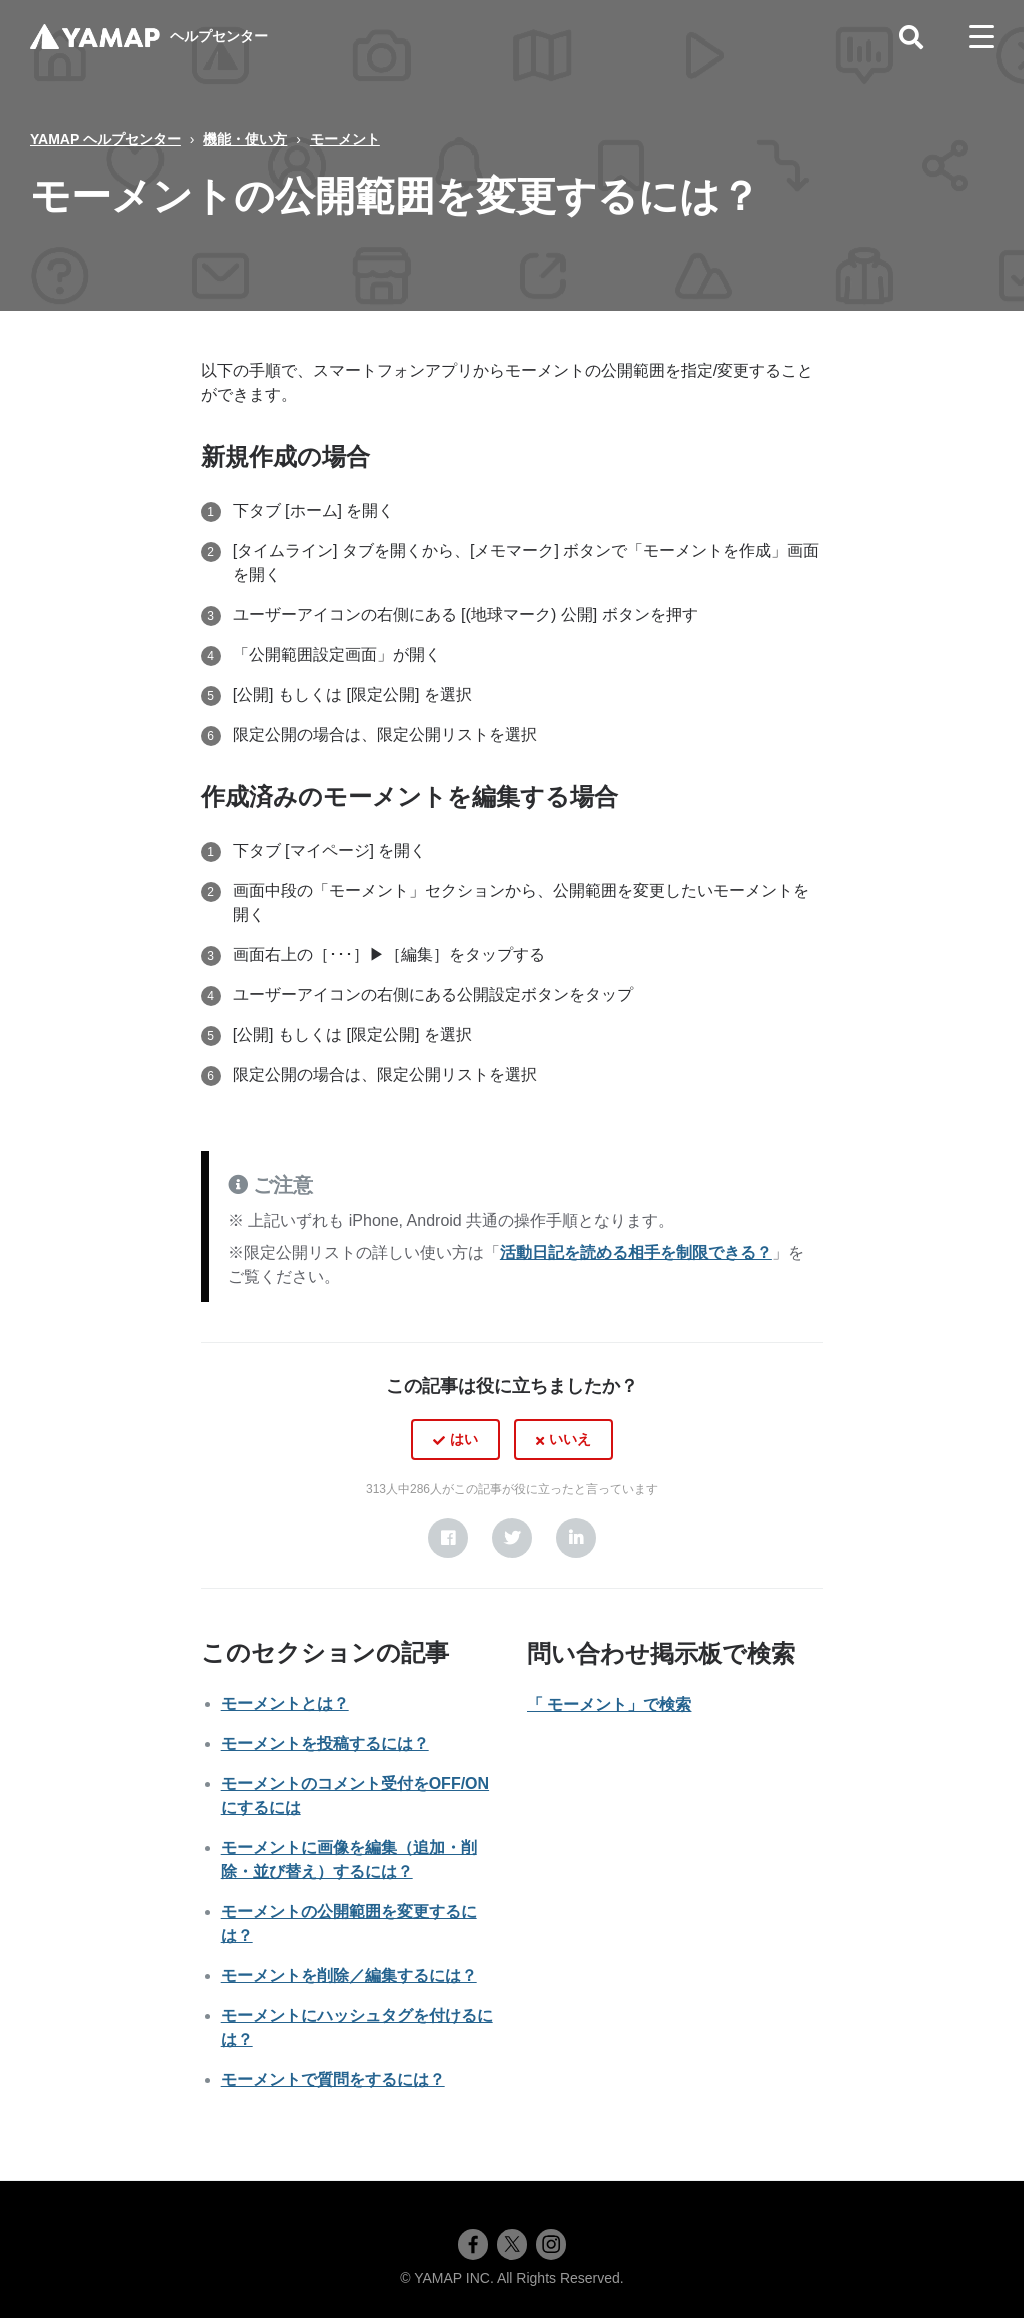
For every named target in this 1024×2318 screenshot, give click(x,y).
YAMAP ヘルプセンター (105, 139)
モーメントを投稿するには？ (325, 1743)
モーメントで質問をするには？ (333, 2079)
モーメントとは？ (285, 1703)
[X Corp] (512, 1538)
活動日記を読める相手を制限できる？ (636, 1252)
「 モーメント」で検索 (609, 1704)
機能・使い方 (245, 139)
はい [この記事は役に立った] (464, 1439)
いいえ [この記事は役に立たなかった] (570, 1439)
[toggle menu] (981, 37)
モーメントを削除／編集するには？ (349, 1975)
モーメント (345, 139)
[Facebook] (448, 1538)
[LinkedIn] (576, 1538)
